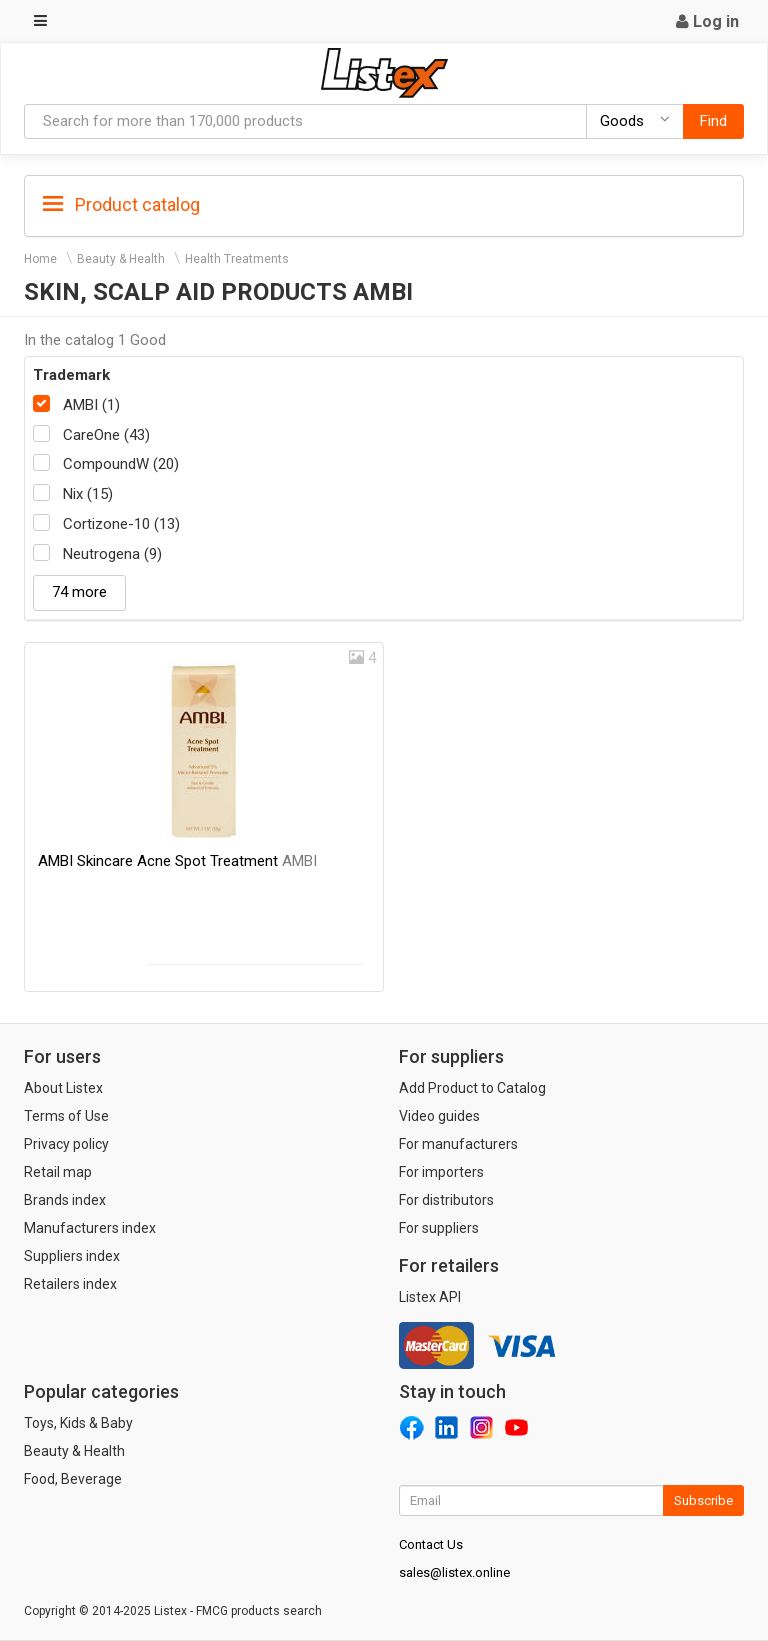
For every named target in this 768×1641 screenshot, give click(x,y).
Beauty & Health (121, 259)
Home (40, 259)
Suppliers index (72, 1256)
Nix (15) (88, 494)
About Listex (63, 1088)
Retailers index (70, 1284)
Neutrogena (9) (112, 554)
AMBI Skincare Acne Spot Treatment (177, 861)
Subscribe (703, 1500)
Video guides (439, 1116)
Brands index (65, 1200)
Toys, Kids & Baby (78, 1423)
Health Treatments (237, 259)
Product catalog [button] (121, 205)
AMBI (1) (91, 405)
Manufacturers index (90, 1228)
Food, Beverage (73, 1479)
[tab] (384, 203)
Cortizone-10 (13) (121, 524)
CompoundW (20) (121, 464)
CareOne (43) (106, 435)
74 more (79, 592)
